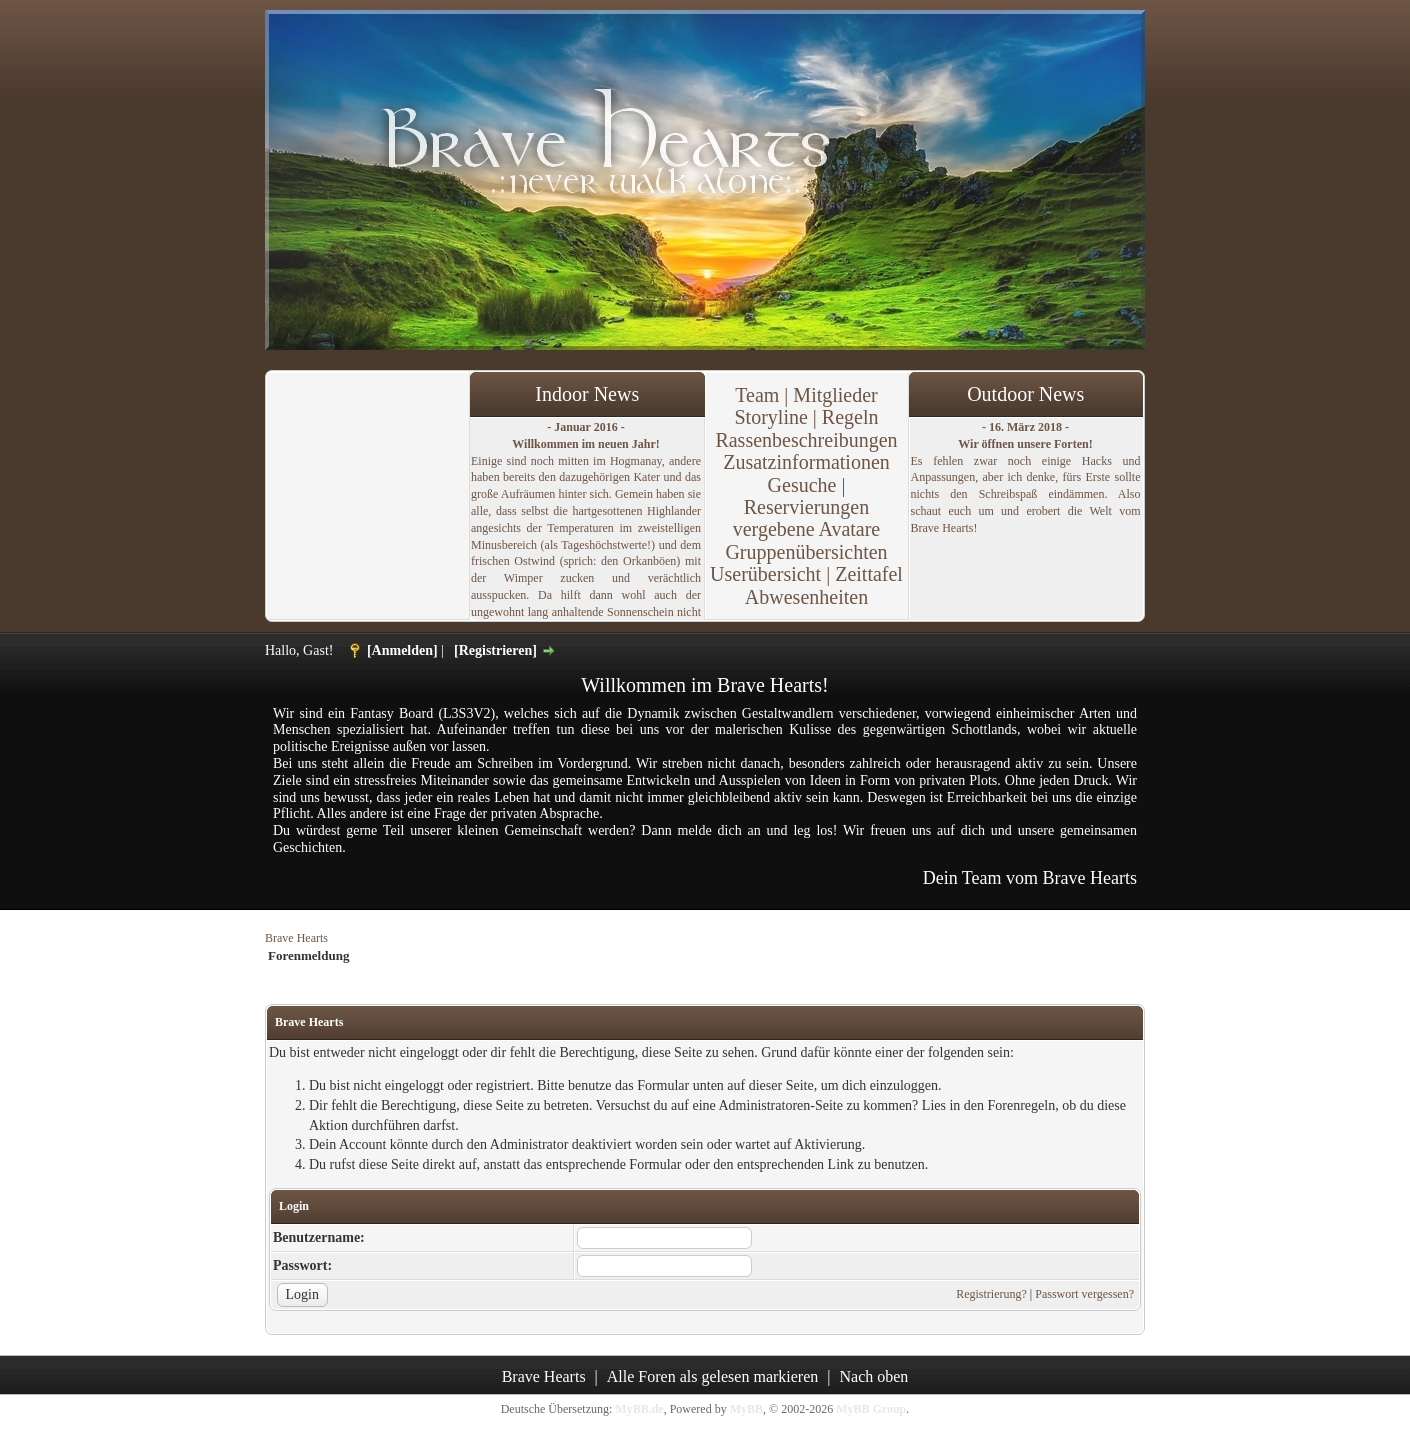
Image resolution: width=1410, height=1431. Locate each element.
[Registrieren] (495, 650)
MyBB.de (639, 1409)
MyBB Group (871, 1409)
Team (757, 395)
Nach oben (874, 1376)
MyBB (746, 1409)
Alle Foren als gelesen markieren (712, 1376)
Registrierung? (991, 1294)
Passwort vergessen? (1084, 1294)
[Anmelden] (402, 650)
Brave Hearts (296, 938)
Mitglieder (835, 395)
